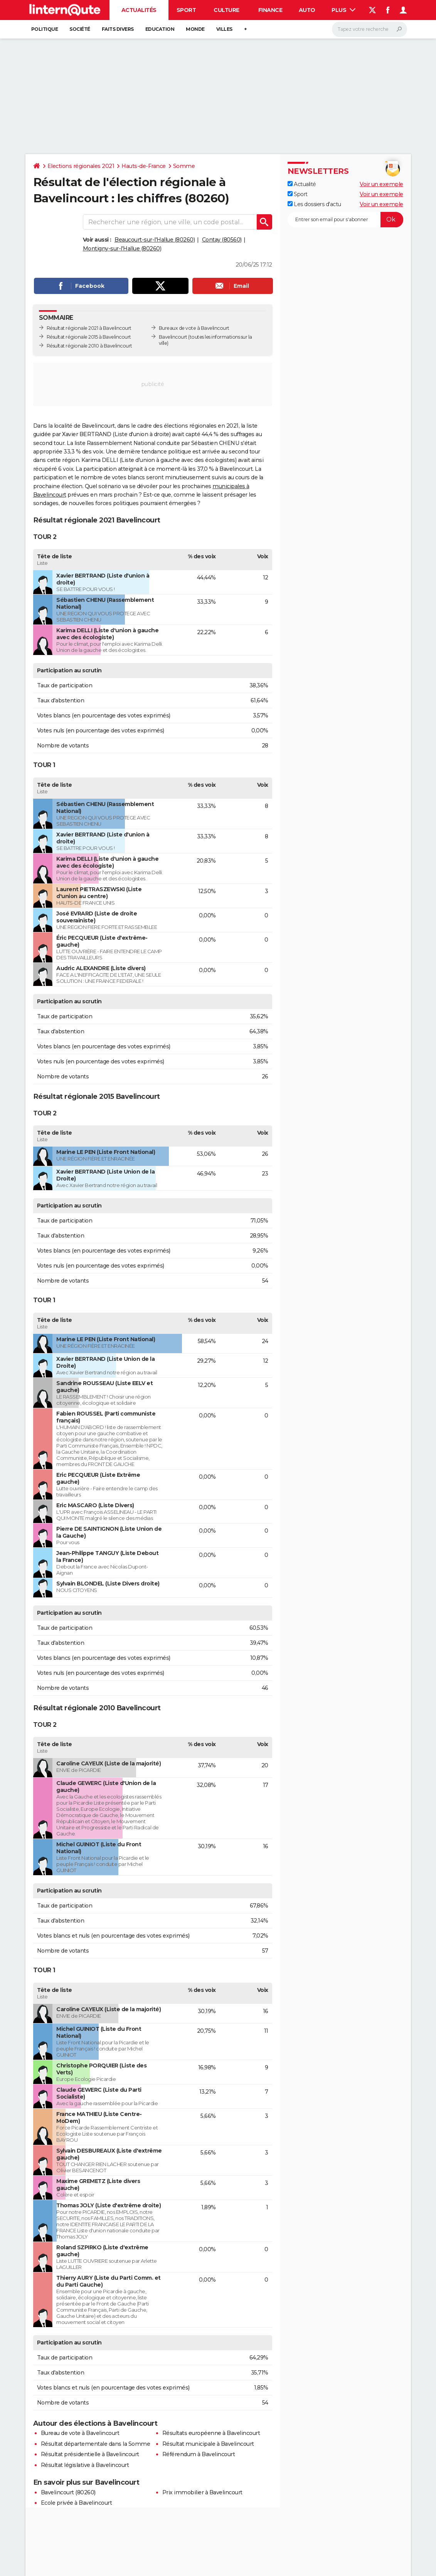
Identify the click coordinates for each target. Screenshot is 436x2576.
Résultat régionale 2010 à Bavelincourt (89, 346)
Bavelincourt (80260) (68, 2492)
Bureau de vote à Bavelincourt (80, 2433)
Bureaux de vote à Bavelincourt (194, 328)
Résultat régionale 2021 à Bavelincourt (89, 328)
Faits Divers (118, 29)
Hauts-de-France (143, 166)
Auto (307, 10)
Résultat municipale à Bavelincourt (208, 2443)
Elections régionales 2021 (80, 166)
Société (79, 29)
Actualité (302, 184)
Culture (226, 10)
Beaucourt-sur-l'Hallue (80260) (154, 239)
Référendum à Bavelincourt (198, 2454)
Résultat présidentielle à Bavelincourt (90, 2454)
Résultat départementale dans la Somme (95, 2443)
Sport (186, 10)
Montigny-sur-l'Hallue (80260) (122, 248)
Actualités (139, 10)
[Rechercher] (369, 29)
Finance (270, 10)
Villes (224, 29)
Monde (195, 29)
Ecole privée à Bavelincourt (76, 2502)
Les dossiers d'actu (314, 204)
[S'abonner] (345, 219)
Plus (343, 10)
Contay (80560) (222, 239)
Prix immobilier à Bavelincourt (202, 2492)
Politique (44, 29)
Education (160, 29)
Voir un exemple (381, 184)
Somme (184, 166)
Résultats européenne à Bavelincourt (211, 2433)
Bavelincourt (173, 337)
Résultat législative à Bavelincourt (85, 2465)
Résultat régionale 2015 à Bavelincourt (89, 337)
